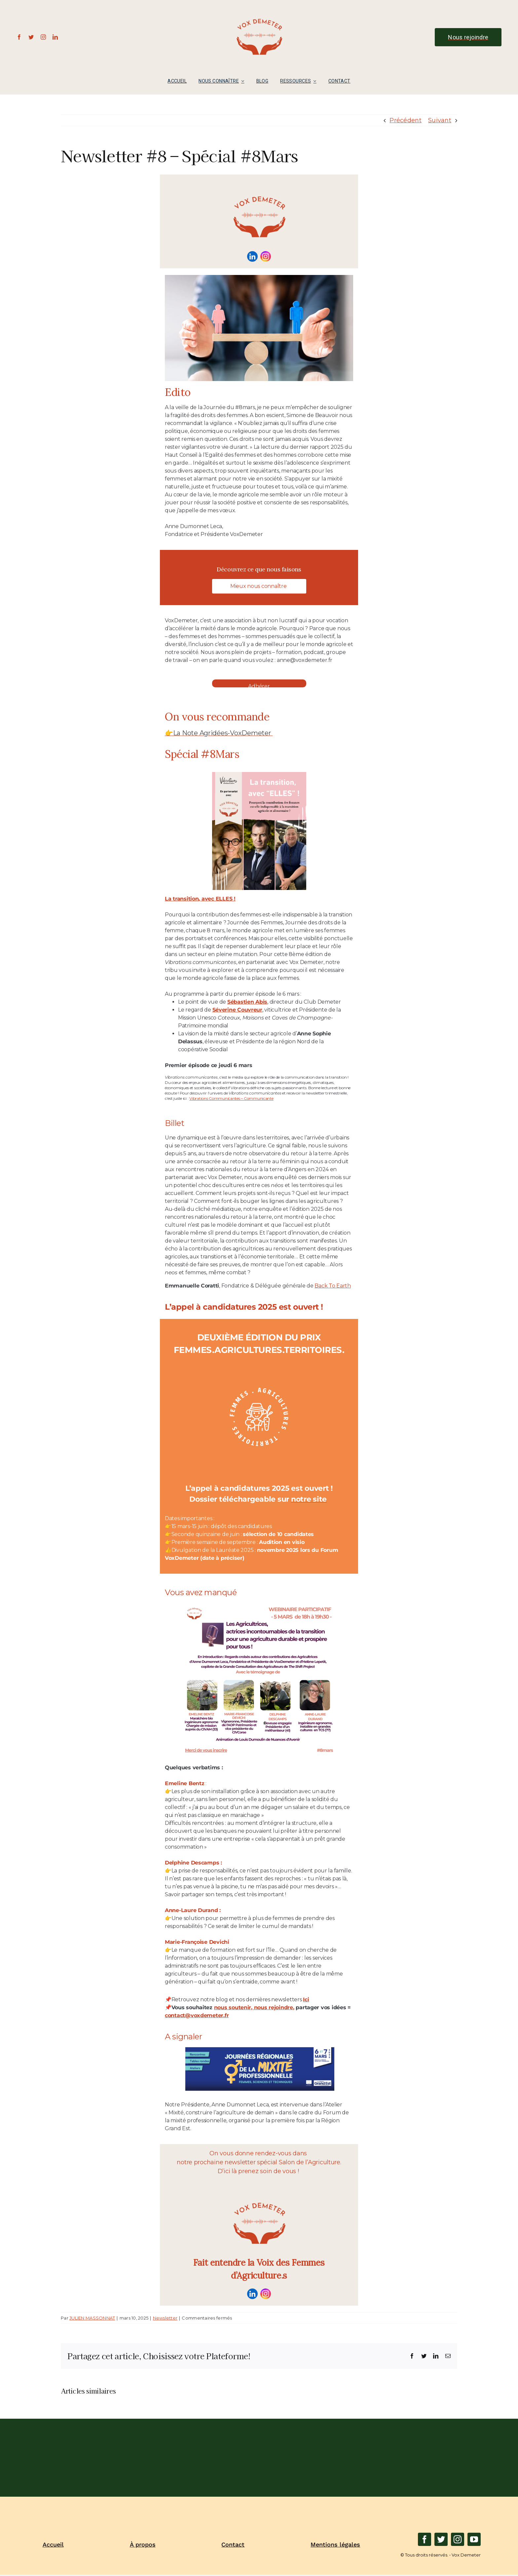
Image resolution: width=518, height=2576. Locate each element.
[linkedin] (55, 37)
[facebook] (19, 37)
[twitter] (31, 37)
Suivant (439, 120)
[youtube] (474, 2539)
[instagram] (43, 37)
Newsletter (165, 2317)
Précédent (405, 120)
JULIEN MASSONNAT (92, 2317)
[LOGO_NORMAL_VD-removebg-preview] (259, 7)
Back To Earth (332, 1285)
